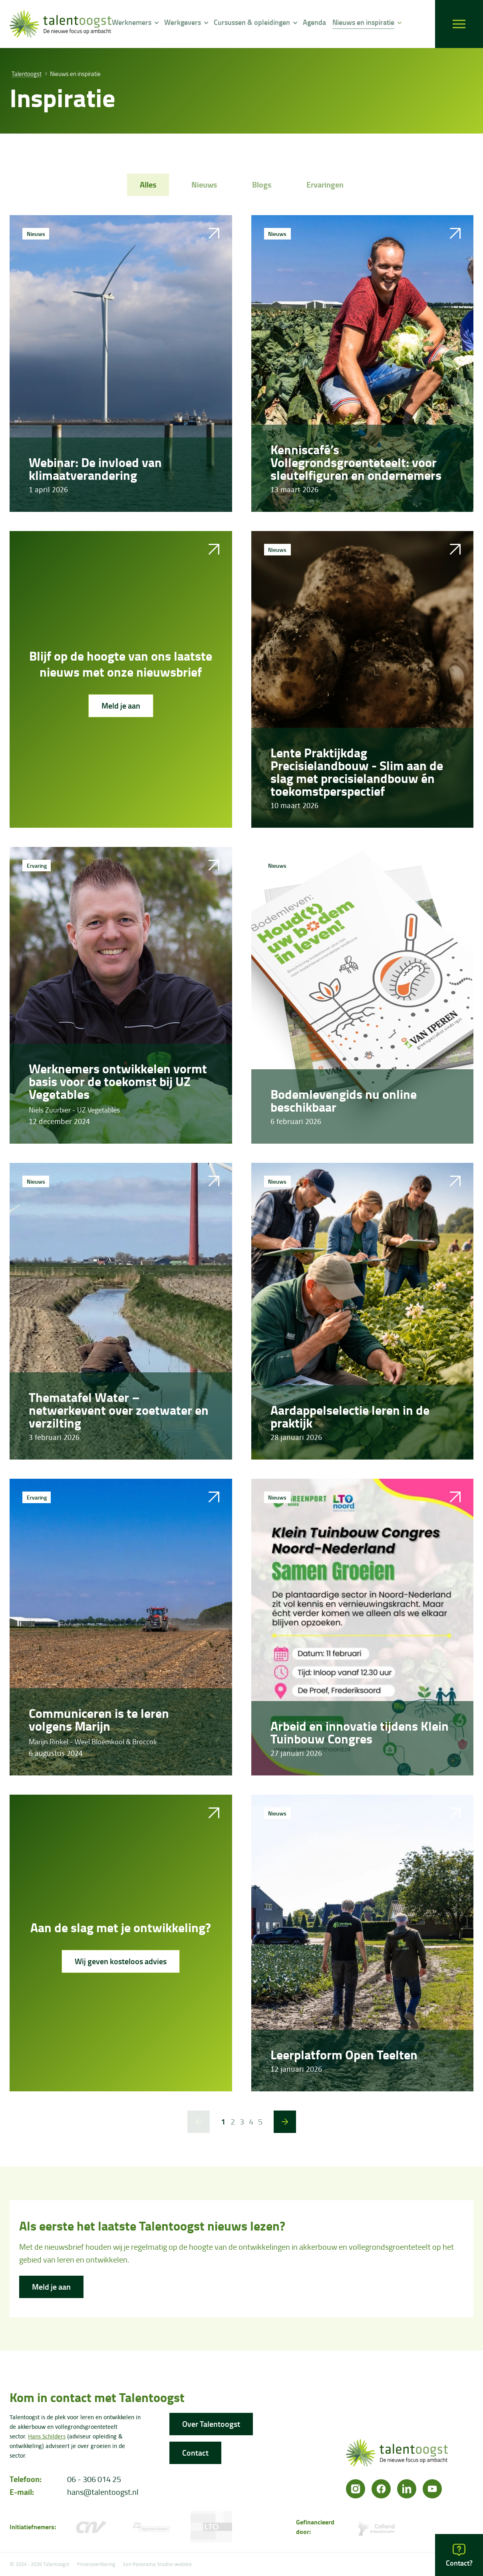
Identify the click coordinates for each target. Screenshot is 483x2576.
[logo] (61, 24)
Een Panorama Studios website (157, 2564)
